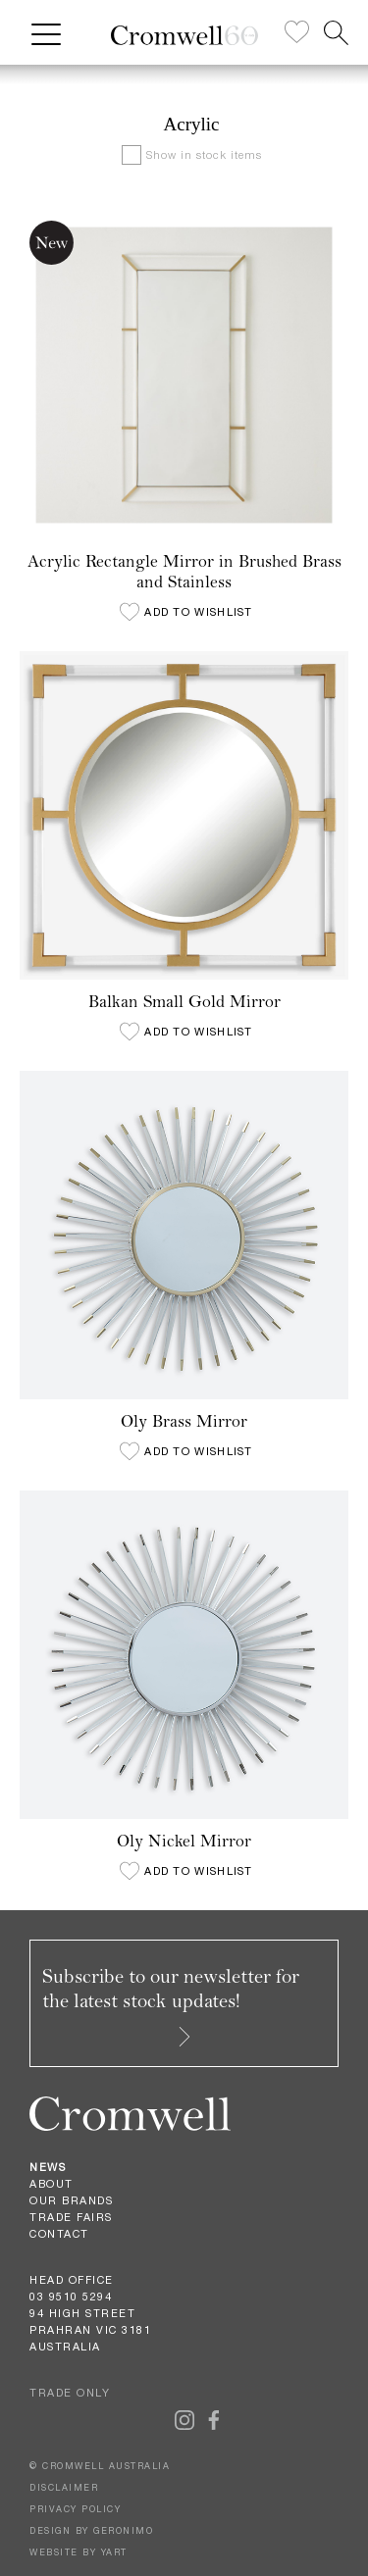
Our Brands (71, 2200)
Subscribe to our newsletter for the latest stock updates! (170, 2005)
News (47, 2167)
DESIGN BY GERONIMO (91, 2530)
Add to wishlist (198, 612)
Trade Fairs (71, 2217)
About (51, 2184)
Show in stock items (192, 155)
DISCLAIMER (63, 2487)
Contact (59, 2234)
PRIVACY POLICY (75, 2508)
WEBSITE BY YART (78, 2552)
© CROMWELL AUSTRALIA (99, 2465)
